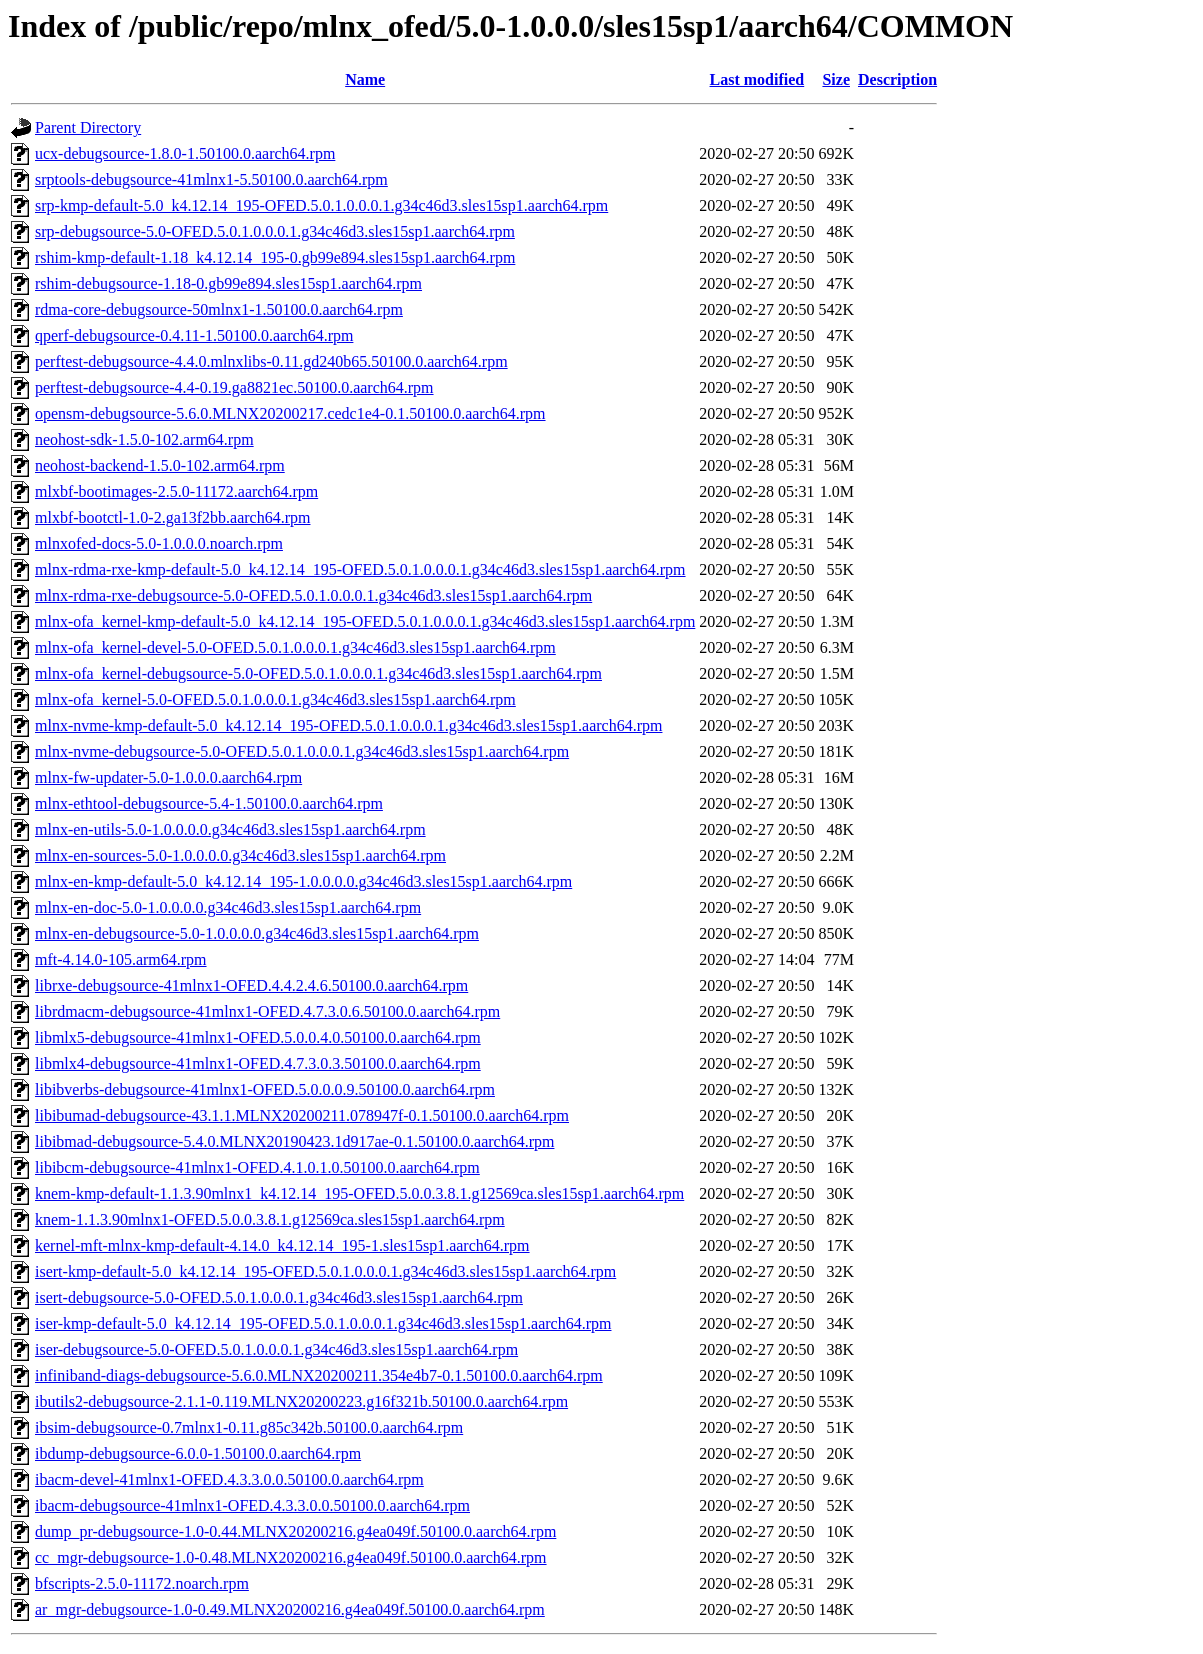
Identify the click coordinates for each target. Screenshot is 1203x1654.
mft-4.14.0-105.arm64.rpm (121, 959)
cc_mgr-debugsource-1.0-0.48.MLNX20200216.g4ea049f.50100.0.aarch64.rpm (291, 1557)
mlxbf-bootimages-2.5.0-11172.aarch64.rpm (176, 491)
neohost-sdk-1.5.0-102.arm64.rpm (144, 439)
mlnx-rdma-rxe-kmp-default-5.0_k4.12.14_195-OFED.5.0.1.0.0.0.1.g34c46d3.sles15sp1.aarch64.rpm (360, 569)
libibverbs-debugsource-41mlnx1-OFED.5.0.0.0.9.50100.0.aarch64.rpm (265, 1089)
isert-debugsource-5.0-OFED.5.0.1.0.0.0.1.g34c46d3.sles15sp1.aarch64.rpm (279, 1297)
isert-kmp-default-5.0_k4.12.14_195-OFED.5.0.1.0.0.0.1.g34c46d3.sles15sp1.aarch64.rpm (325, 1271)
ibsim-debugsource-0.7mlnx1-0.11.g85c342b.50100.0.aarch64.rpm (249, 1427)
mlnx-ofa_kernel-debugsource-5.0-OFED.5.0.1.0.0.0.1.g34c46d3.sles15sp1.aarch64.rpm (318, 673)
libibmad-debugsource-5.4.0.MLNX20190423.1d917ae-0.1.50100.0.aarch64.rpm (294, 1141)
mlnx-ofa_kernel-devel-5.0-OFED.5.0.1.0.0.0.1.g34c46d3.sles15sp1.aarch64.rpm (295, 647)
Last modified (757, 79)
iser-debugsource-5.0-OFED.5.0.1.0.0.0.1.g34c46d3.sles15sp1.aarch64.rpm (276, 1349)
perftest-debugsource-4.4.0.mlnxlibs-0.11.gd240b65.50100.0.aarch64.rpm (271, 361)
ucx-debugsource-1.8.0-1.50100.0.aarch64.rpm (185, 153)
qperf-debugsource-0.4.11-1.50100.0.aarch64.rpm (194, 335)
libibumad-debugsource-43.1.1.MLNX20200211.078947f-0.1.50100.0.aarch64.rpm (302, 1115)
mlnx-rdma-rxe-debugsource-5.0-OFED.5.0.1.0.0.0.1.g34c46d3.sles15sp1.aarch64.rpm (313, 595)
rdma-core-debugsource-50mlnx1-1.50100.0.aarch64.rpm (219, 309)
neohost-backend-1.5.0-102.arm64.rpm (160, 465)
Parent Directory (88, 127)
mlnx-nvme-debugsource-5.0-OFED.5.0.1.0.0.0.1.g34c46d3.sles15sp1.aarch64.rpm (302, 751)
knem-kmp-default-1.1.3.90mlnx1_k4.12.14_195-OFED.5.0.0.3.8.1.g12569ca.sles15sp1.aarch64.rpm (359, 1193)
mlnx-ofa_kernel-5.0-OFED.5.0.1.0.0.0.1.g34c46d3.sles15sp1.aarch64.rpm (275, 699)
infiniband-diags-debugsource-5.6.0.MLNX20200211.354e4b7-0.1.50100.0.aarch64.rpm (319, 1375)
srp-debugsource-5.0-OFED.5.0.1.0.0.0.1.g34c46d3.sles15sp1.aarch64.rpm (275, 231)
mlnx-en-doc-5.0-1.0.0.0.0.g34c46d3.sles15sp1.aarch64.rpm (228, 907)
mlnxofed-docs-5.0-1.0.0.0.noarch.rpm (159, 543)
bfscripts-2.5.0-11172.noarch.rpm (142, 1583)
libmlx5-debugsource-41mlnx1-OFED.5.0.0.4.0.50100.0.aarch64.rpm (258, 1037)
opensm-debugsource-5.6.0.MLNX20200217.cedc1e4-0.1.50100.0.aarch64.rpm (290, 413)
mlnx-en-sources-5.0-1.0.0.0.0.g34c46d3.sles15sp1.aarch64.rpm (240, 855)
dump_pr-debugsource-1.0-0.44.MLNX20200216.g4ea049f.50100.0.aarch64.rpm (295, 1531)
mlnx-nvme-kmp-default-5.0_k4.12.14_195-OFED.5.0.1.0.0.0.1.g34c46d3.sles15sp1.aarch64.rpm (348, 725)
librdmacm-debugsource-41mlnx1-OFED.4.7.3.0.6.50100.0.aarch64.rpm (267, 1011)
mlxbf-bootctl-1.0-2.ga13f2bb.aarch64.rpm (172, 517)
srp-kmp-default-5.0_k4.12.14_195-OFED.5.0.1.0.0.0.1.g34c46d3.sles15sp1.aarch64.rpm (321, 205)
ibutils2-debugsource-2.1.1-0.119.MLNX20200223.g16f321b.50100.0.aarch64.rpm (301, 1401)
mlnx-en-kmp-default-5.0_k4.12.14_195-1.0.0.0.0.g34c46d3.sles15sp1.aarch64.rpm (303, 881)
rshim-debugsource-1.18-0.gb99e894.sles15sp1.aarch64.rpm (228, 283)
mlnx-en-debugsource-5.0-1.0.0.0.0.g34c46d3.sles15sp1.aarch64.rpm (257, 933)
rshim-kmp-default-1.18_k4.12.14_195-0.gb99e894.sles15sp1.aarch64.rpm (275, 257)
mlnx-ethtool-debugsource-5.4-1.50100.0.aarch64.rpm (209, 803)
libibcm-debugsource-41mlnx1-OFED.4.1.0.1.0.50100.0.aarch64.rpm (257, 1167)
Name (365, 79)
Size (836, 79)
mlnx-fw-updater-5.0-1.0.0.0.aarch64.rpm (168, 777)
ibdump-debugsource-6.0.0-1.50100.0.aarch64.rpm (198, 1453)
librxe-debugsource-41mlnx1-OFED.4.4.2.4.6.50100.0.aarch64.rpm (251, 985)
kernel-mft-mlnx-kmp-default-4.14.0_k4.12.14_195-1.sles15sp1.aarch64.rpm (282, 1245)
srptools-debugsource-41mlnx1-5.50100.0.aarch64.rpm (211, 179)
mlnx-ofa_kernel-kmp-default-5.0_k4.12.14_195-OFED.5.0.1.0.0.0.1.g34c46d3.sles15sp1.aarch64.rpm (365, 621)
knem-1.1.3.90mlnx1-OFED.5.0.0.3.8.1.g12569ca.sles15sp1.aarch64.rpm (270, 1219)
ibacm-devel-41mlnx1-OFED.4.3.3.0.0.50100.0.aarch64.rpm (229, 1479)
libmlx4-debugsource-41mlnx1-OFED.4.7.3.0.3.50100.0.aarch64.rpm (258, 1063)
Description (897, 79)
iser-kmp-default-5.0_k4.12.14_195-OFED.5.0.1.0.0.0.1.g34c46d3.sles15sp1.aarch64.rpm (323, 1323)
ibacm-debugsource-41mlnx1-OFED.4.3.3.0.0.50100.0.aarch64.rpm (252, 1505)
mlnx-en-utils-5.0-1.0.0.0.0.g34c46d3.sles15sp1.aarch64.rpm (230, 829)
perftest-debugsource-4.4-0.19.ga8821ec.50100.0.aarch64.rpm (234, 387)
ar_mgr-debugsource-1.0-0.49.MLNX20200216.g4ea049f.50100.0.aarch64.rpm (290, 1609)
